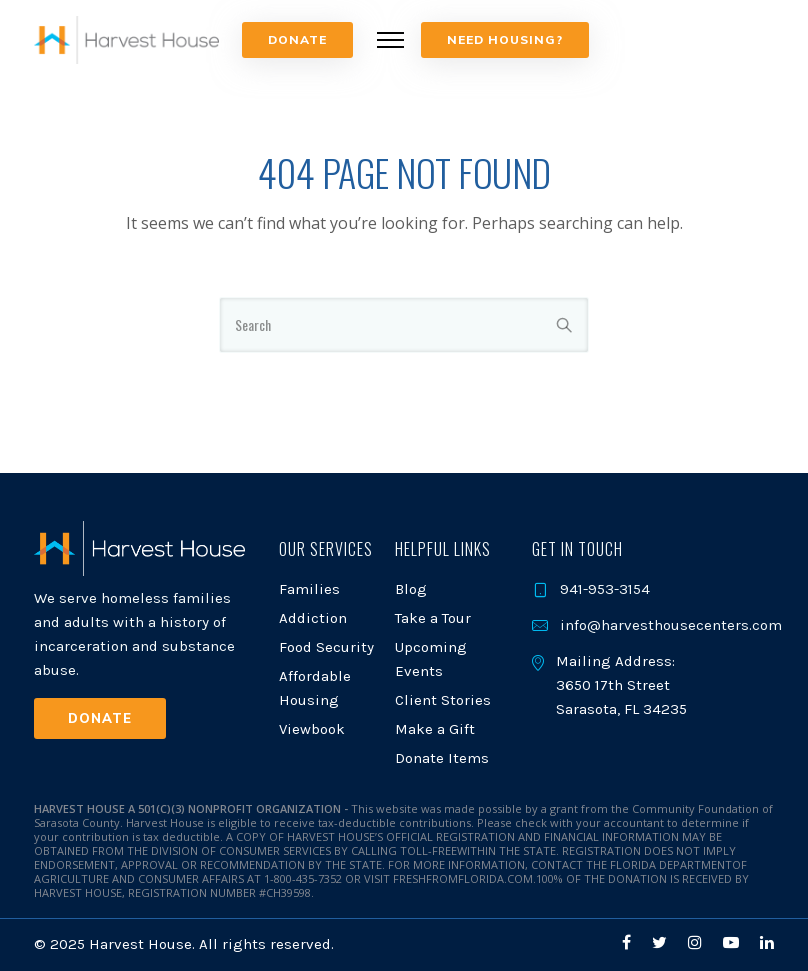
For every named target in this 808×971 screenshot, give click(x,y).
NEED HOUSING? (505, 39)
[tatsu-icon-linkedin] (767, 942)
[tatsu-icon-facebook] (629, 942)
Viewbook (312, 729)
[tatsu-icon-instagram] (698, 942)
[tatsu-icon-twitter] (662, 942)
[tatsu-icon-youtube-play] (734, 942)
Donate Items (442, 758)
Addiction (313, 618)
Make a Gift (435, 729)
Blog (411, 589)
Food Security (326, 647)
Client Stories (443, 700)
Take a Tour (433, 618)
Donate (297, 39)
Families (309, 589)
